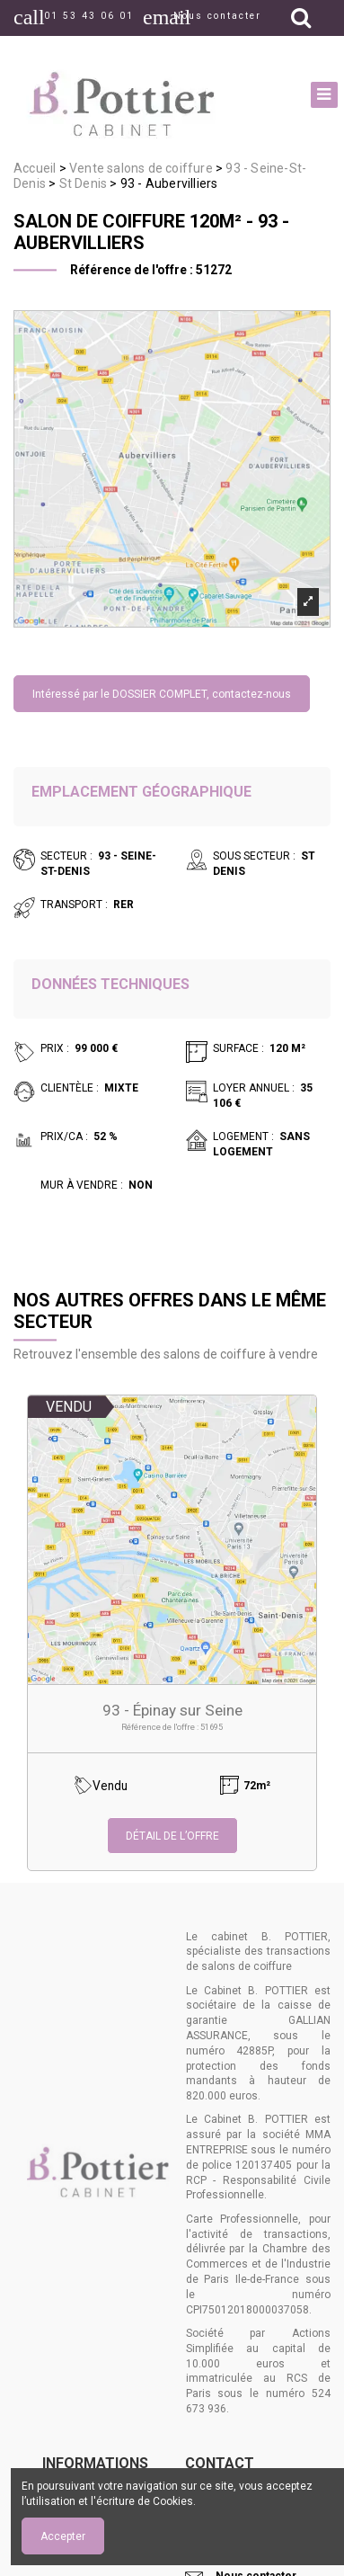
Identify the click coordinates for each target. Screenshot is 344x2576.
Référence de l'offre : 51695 (172, 1727)
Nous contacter (217, 16)
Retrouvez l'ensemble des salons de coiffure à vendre (165, 1354)
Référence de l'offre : (131, 270)
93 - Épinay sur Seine (172, 1710)
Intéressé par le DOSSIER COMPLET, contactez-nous (161, 694)
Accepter (62, 2536)
